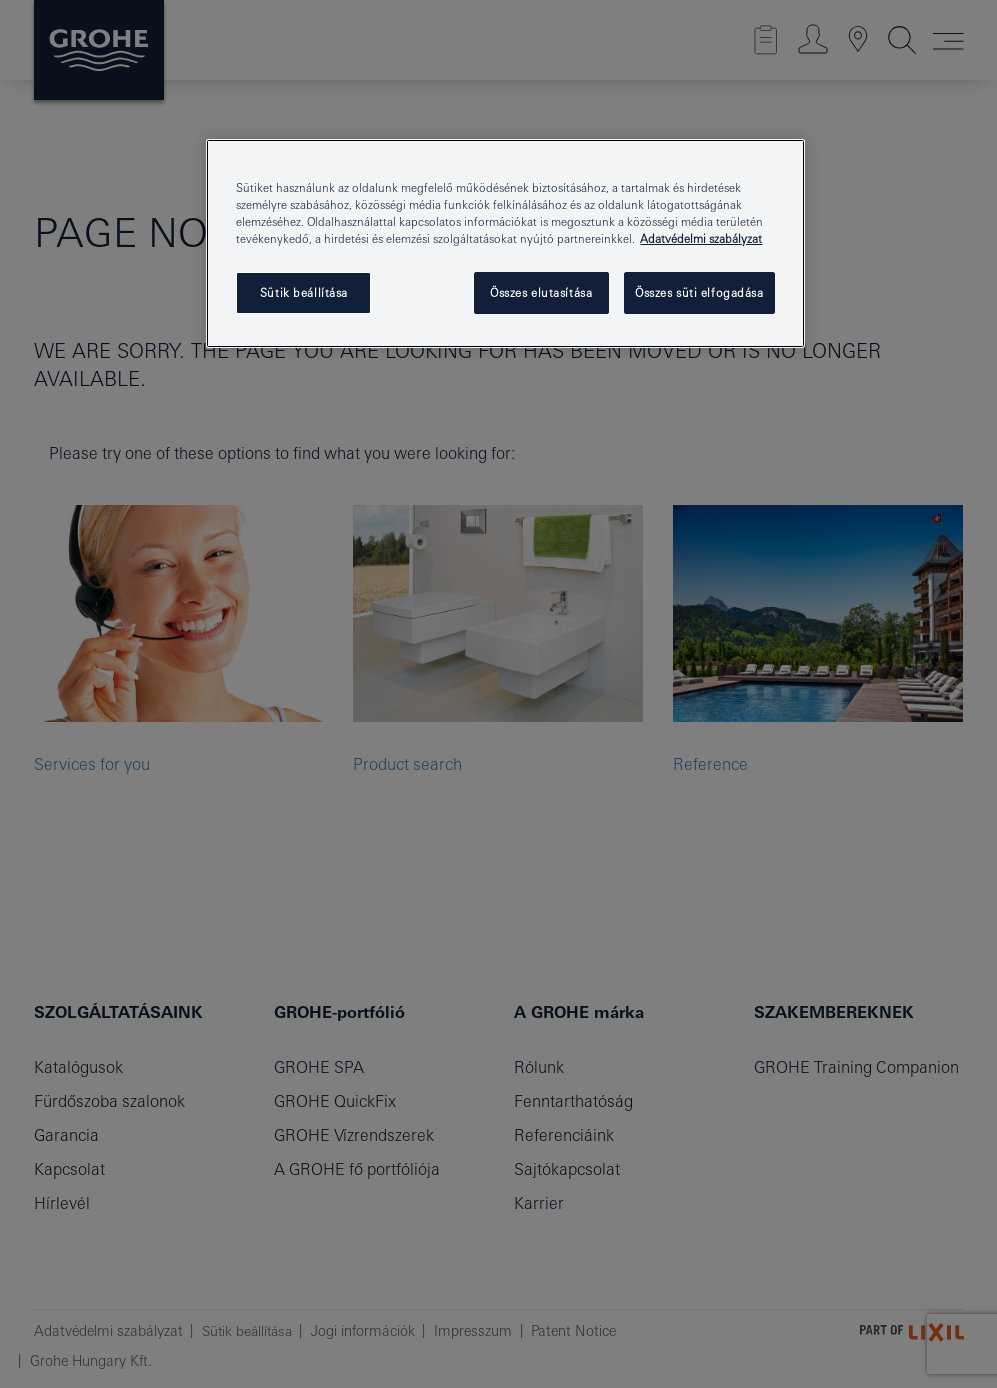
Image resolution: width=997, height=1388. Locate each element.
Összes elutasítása (541, 292)
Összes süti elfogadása (699, 292)
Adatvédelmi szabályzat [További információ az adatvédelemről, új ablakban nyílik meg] (701, 238)
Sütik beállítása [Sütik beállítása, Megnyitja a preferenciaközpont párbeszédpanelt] (304, 292)
